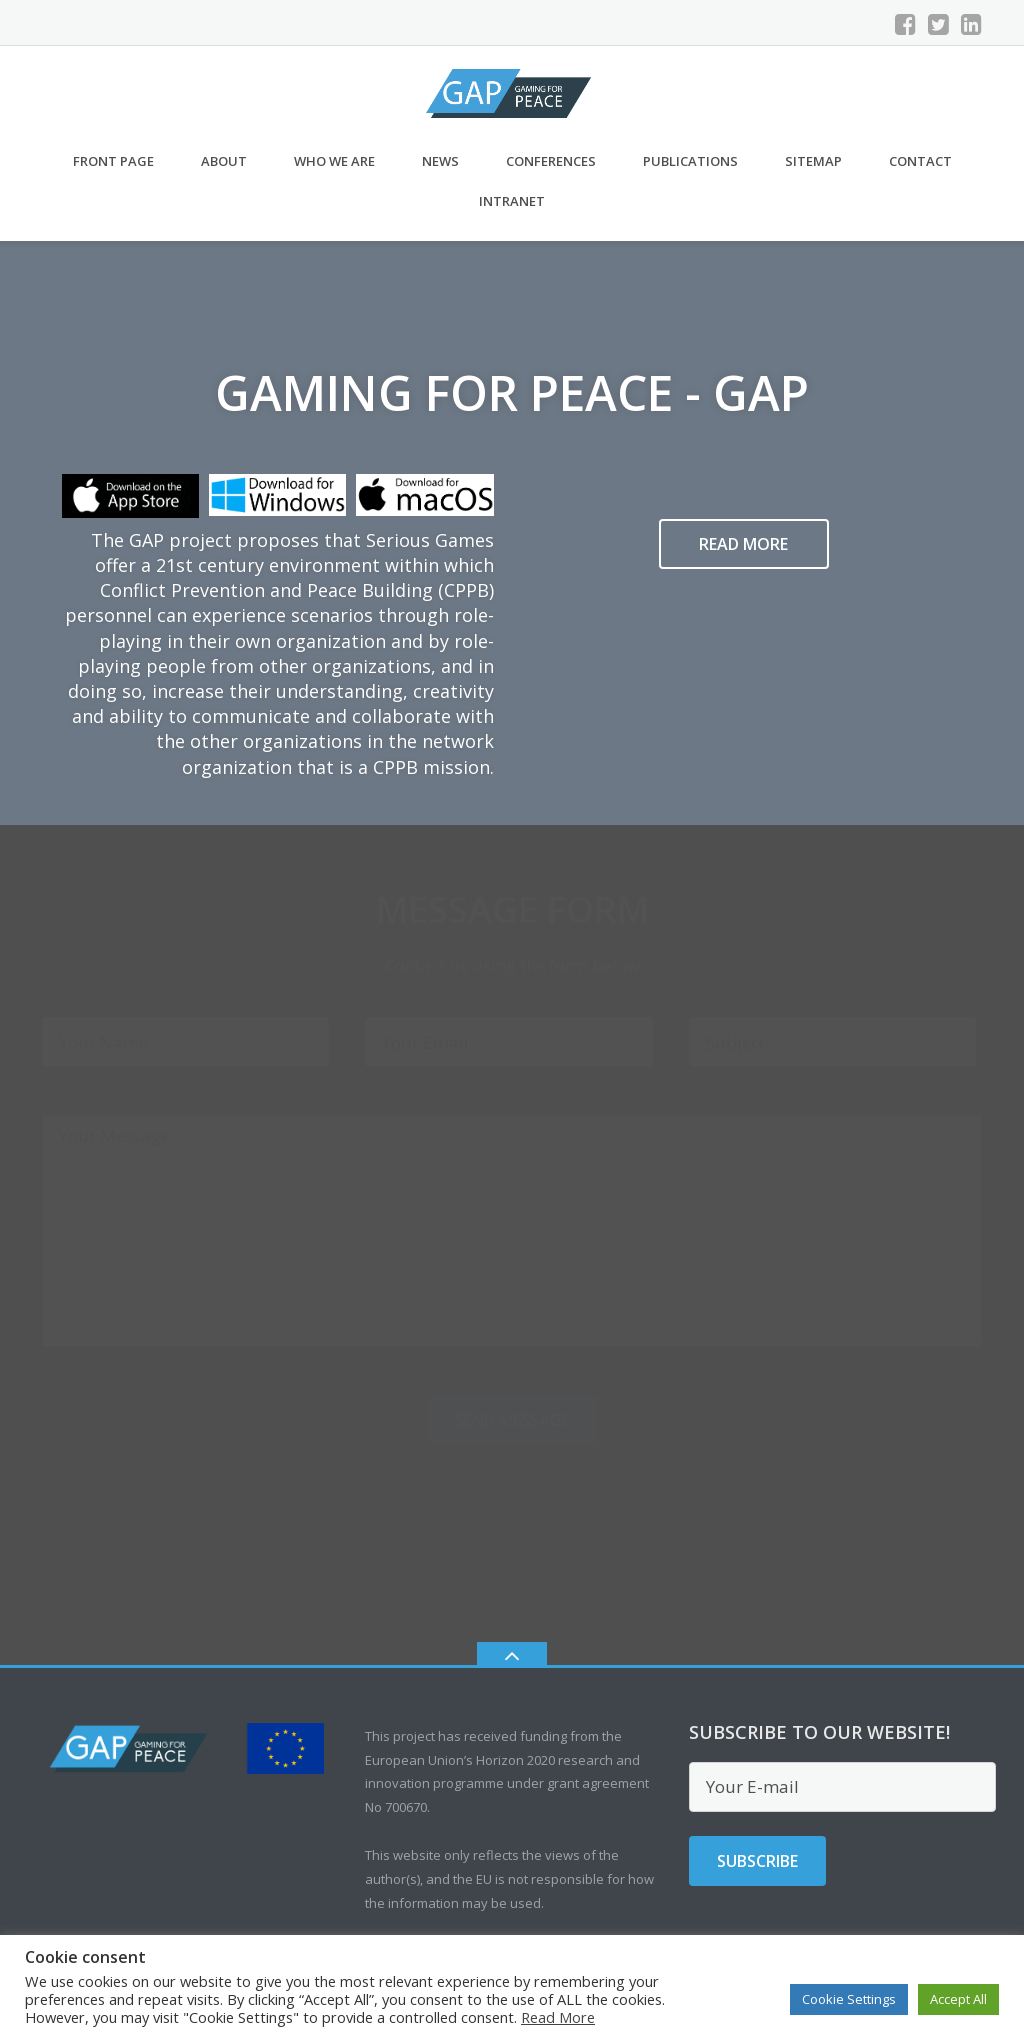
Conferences (551, 161)
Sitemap (813, 161)
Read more (743, 544)
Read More (558, 2017)
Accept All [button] (958, 1999)
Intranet (512, 201)
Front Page (113, 161)
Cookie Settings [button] (849, 1999)
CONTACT (920, 161)
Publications (690, 161)
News (440, 161)
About (224, 161)
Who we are (334, 161)
